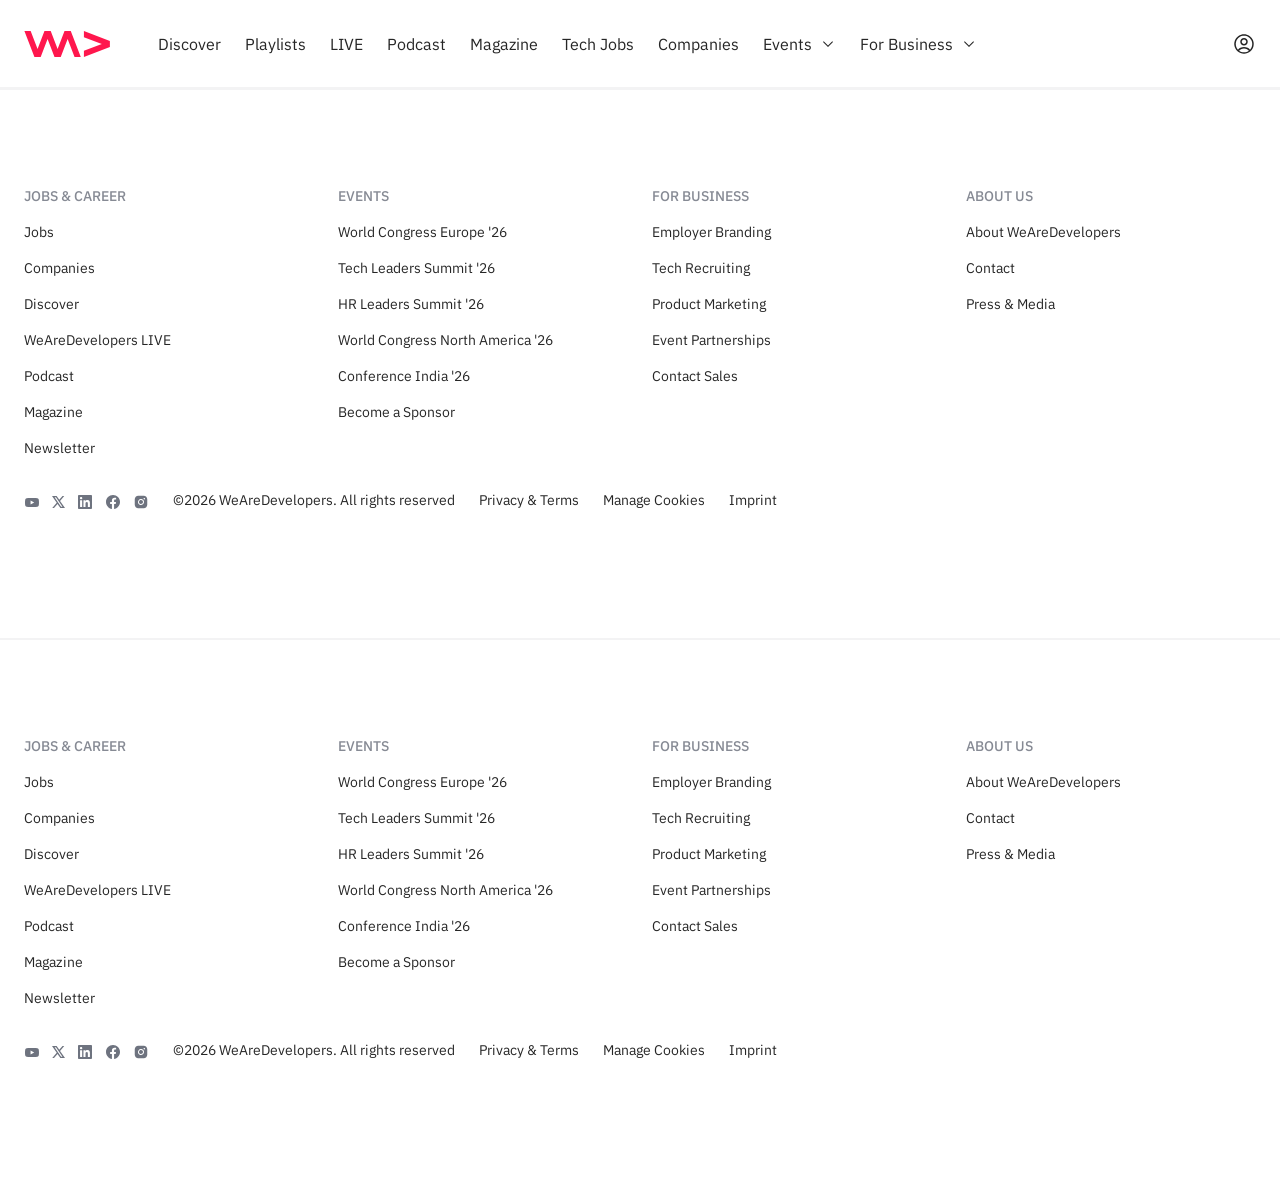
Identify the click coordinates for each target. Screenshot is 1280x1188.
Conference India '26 (404, 376)
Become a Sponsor (396, 412)
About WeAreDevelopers (1043, 232)
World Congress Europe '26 (422, 232)
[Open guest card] (1244, 44)
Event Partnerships (711, 340)
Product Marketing (709, 304)
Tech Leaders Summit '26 (416, 268)
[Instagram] (141, 500)
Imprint (753, 500)
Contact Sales (695, 376)
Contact (990, 268)
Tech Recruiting (701, 268)
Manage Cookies (654, 500)
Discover (51, 304)
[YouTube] (32, 500)
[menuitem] (189, 44)
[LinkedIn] (85, 500)
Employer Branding (711, 232)
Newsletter (59, 448)
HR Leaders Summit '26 (411, 304)
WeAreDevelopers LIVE (97, 340)
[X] (58, 500)
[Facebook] (113, 500)
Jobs (39, 232)
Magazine (53, 412)
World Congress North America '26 (445, 340)
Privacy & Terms (529, 500)
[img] (67, 44)
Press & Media (1010, 304)
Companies (59, 268)
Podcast (49, 376)
